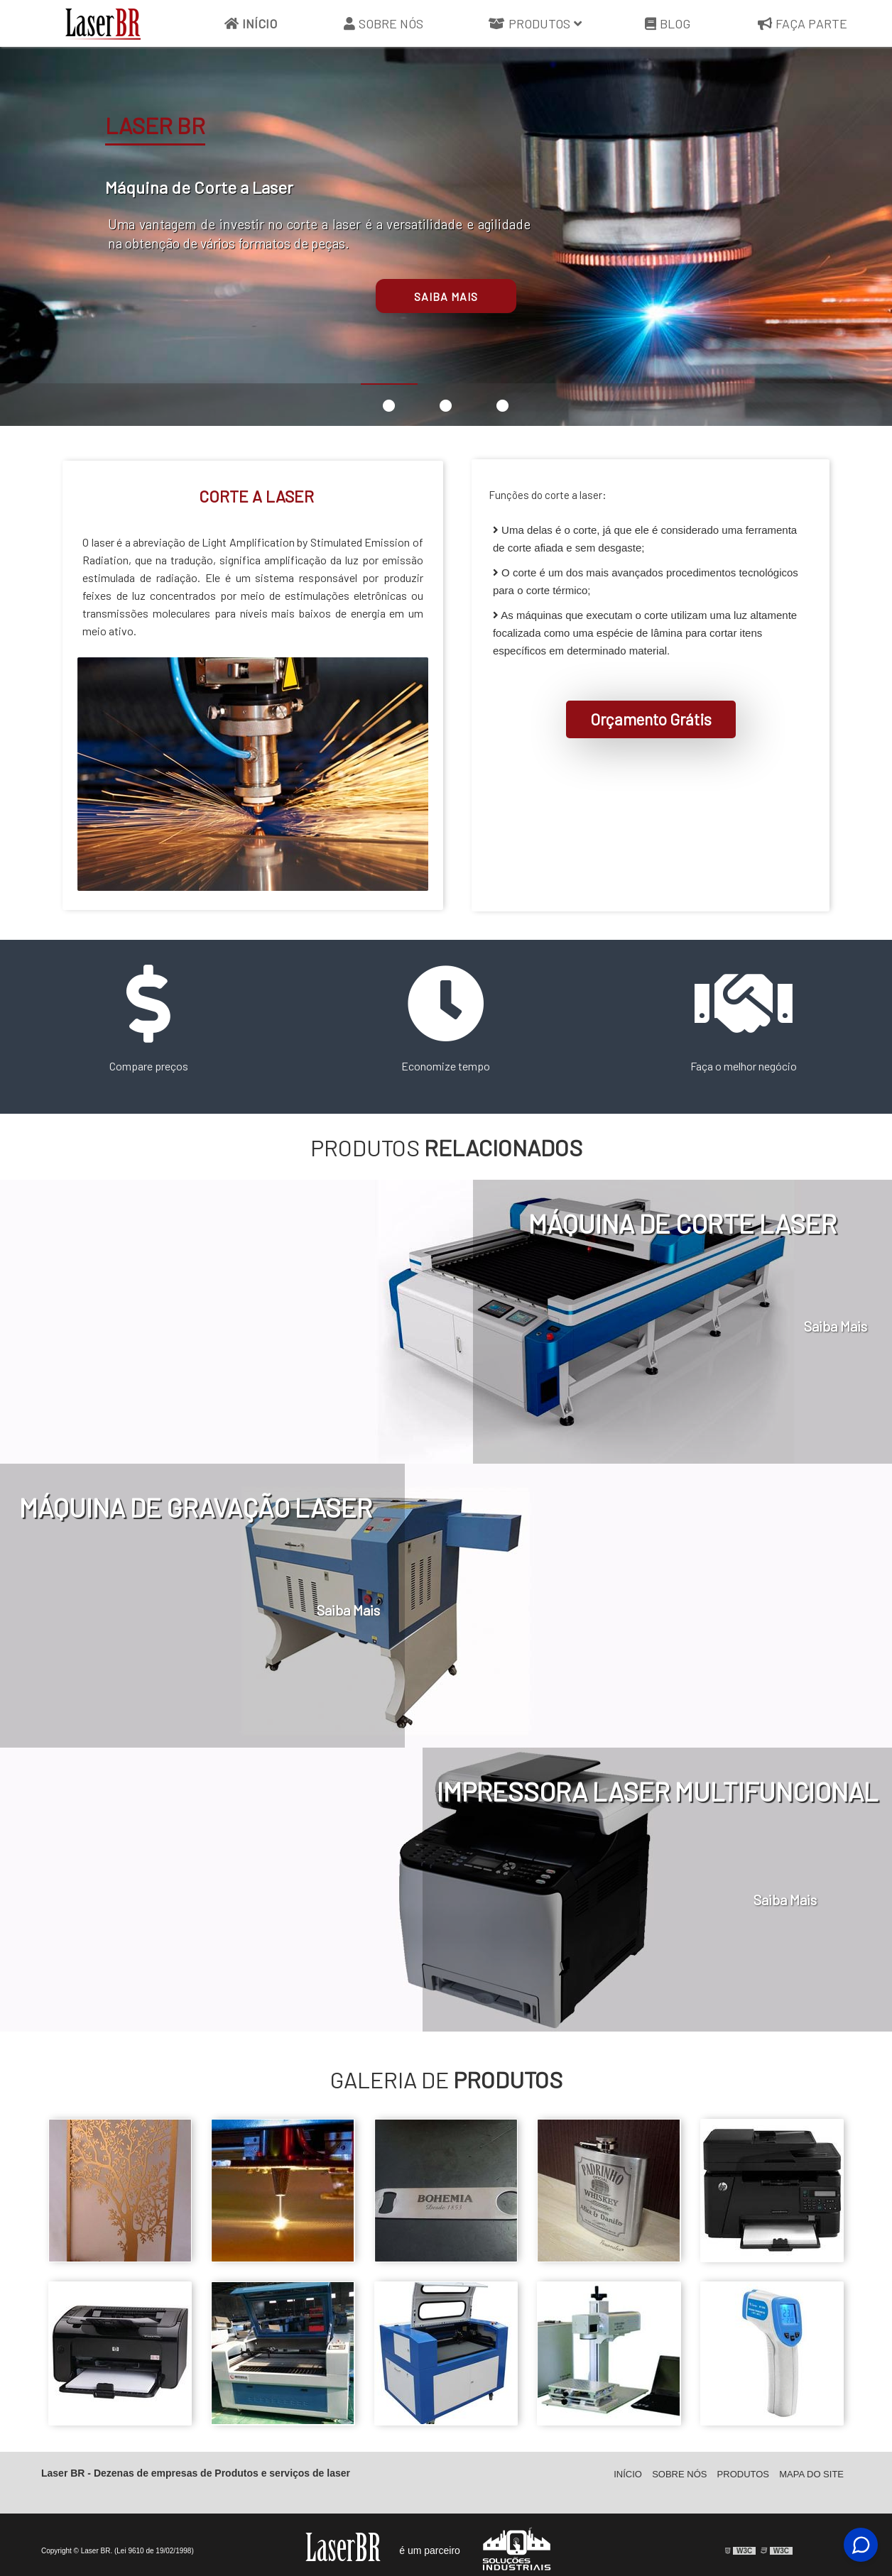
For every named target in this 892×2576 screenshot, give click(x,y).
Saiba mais (446, 296)
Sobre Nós (383, 24)
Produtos (535, 24)
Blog (667, 24)
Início (250, 24)
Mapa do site (811, 2484)
